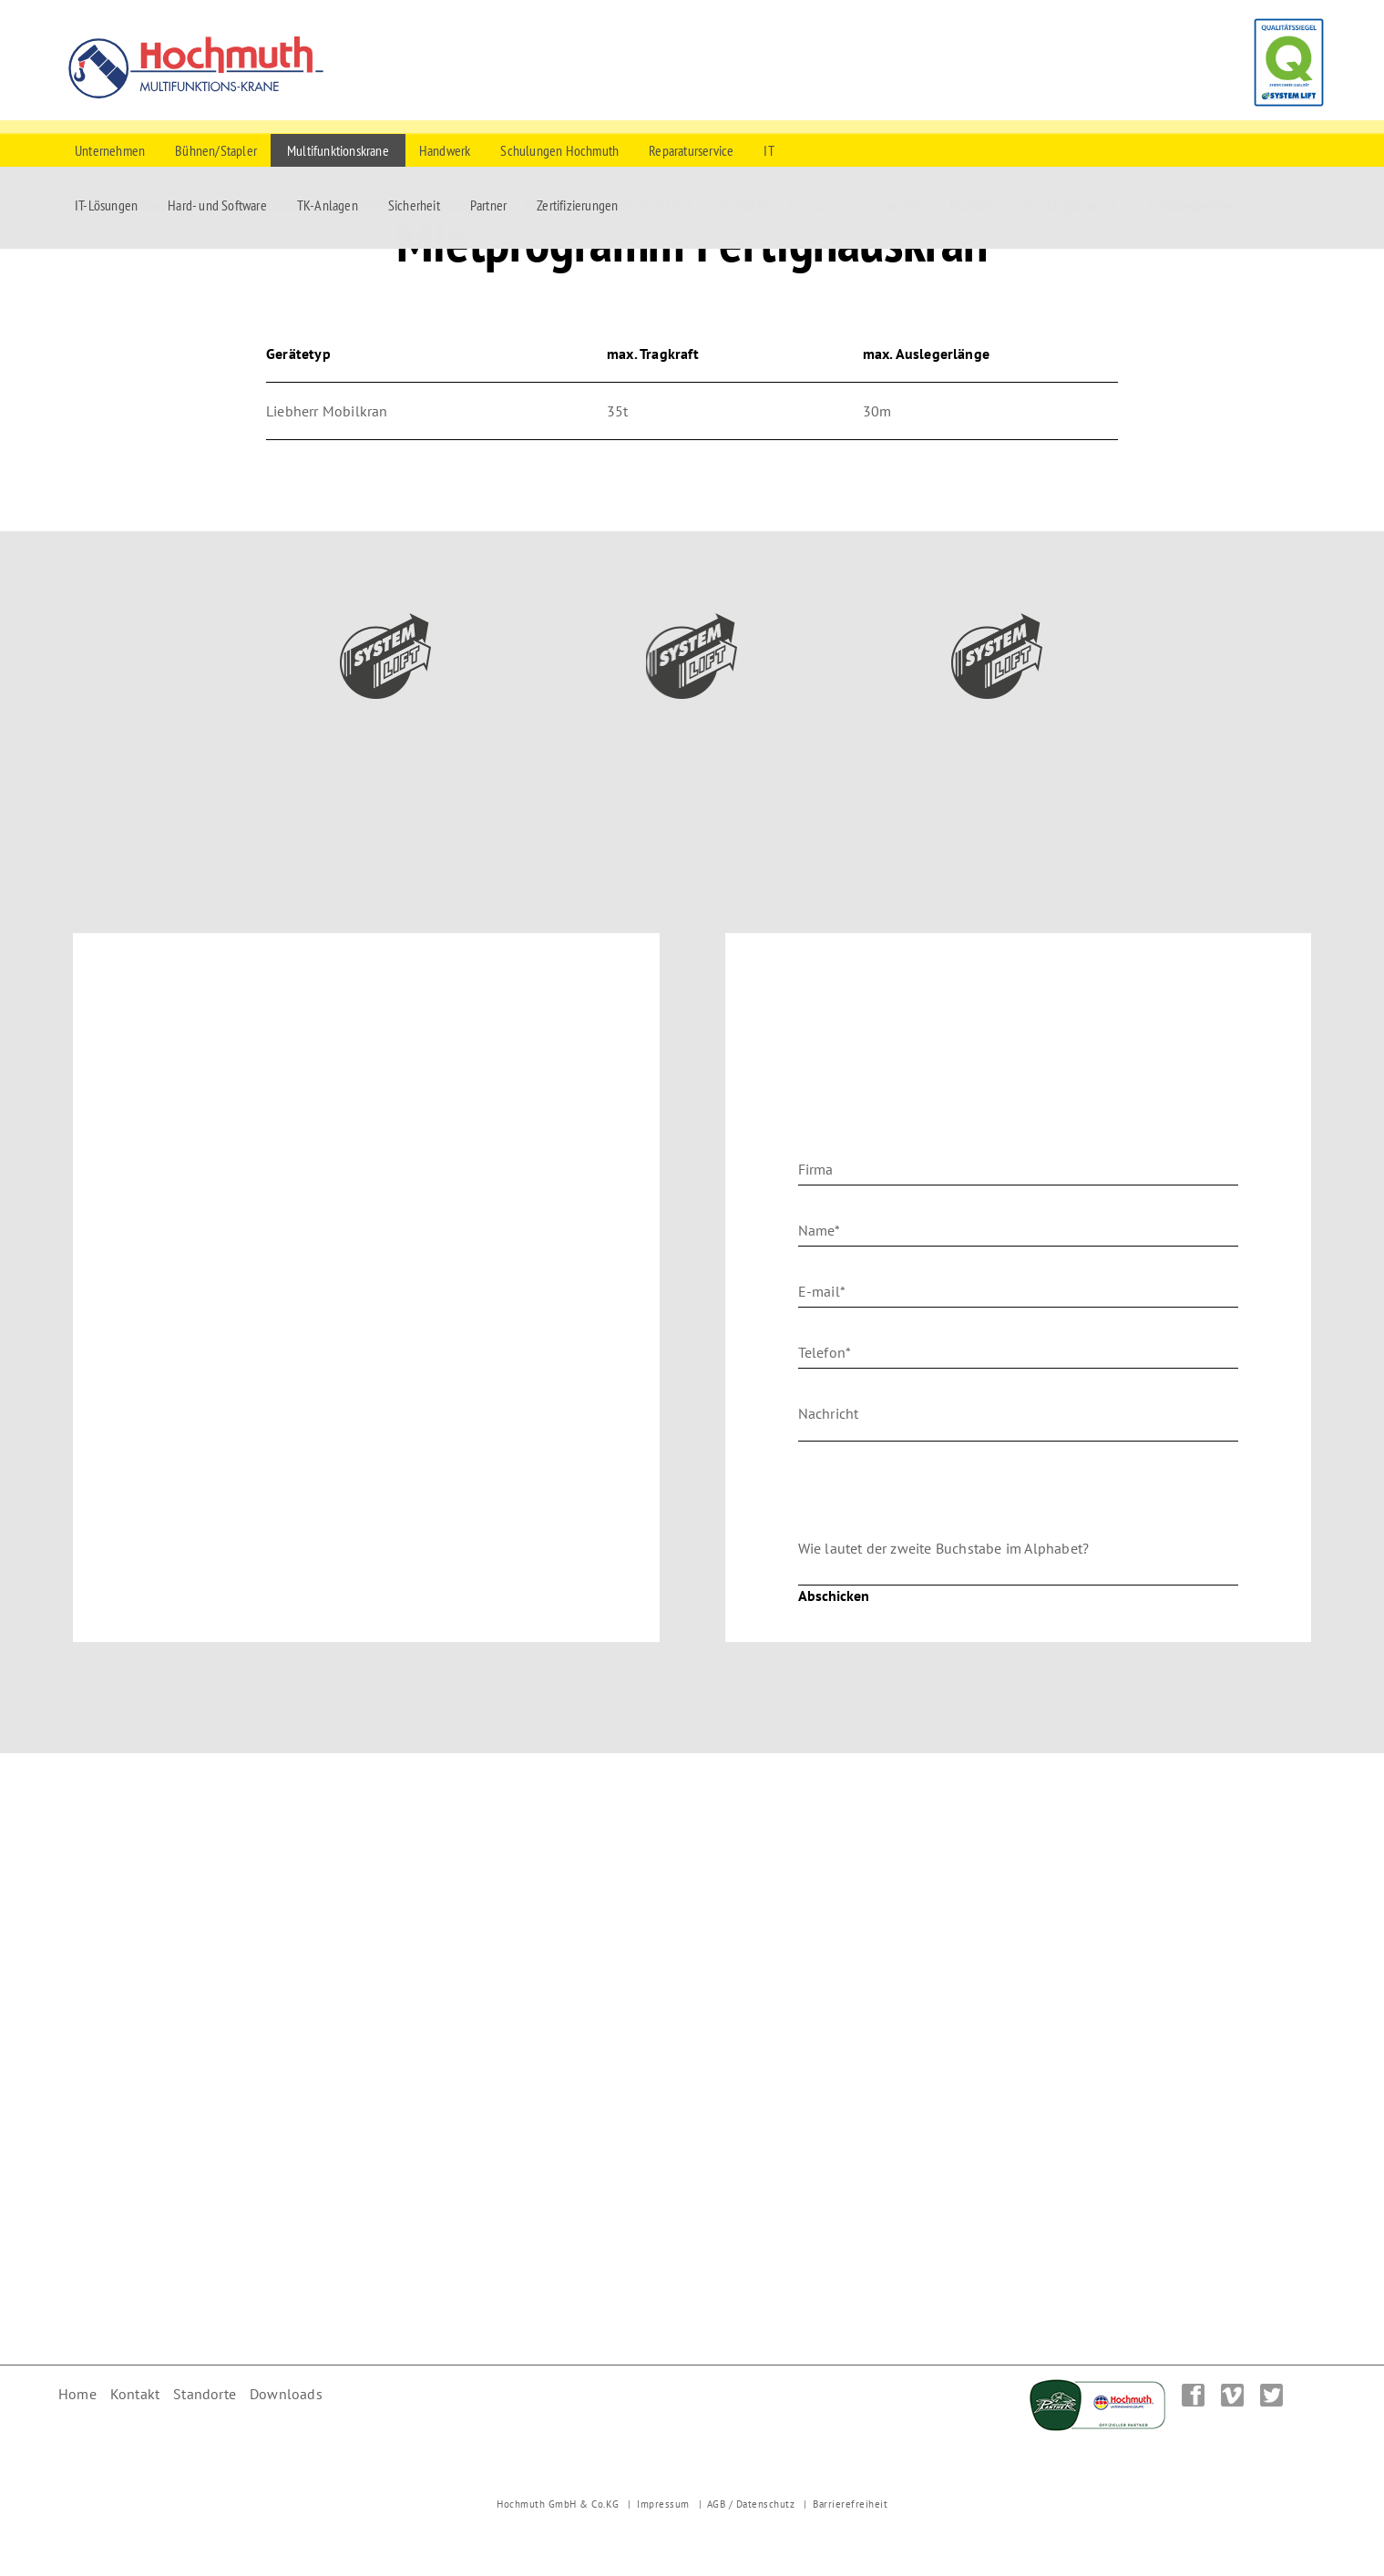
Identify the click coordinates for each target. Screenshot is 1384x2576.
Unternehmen (110, 150)
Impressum (663, 2504)
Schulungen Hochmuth (559, 150)
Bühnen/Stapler (216, 150)
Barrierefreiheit (850, 2504)
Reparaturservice (691, 150)
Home (77, 2394)
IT (769, 150)
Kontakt (134, 2394)
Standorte (204, 2394)
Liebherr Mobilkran (327, 411)
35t (618, 411)
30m (877, 411)
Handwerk (445, 150)
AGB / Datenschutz (751, 2504)
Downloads (286, 2394)
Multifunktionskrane (338, 150)
